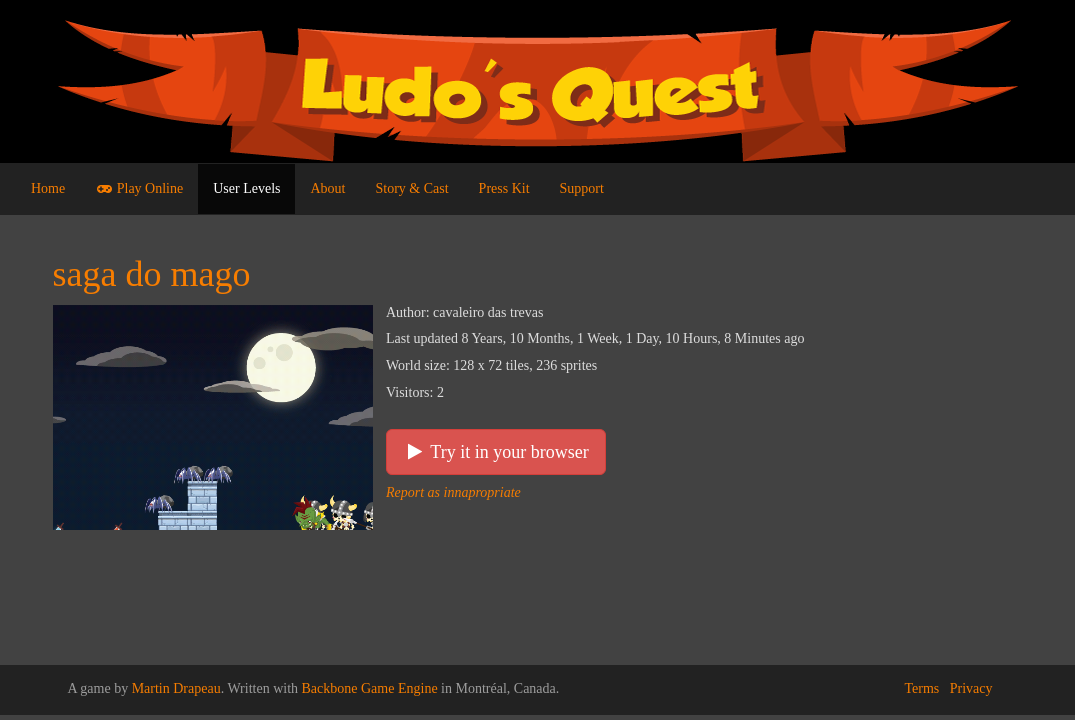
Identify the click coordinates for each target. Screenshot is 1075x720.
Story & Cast (411, 188)
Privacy (971, 688)
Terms (921, 688)
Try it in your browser (496, 452)
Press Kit (504, 188)
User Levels (246, 188)
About (327, 188)
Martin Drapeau (176, 688)
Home (48, 188)
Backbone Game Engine (370, 688)
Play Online (139, 188)
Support (582, 188)
